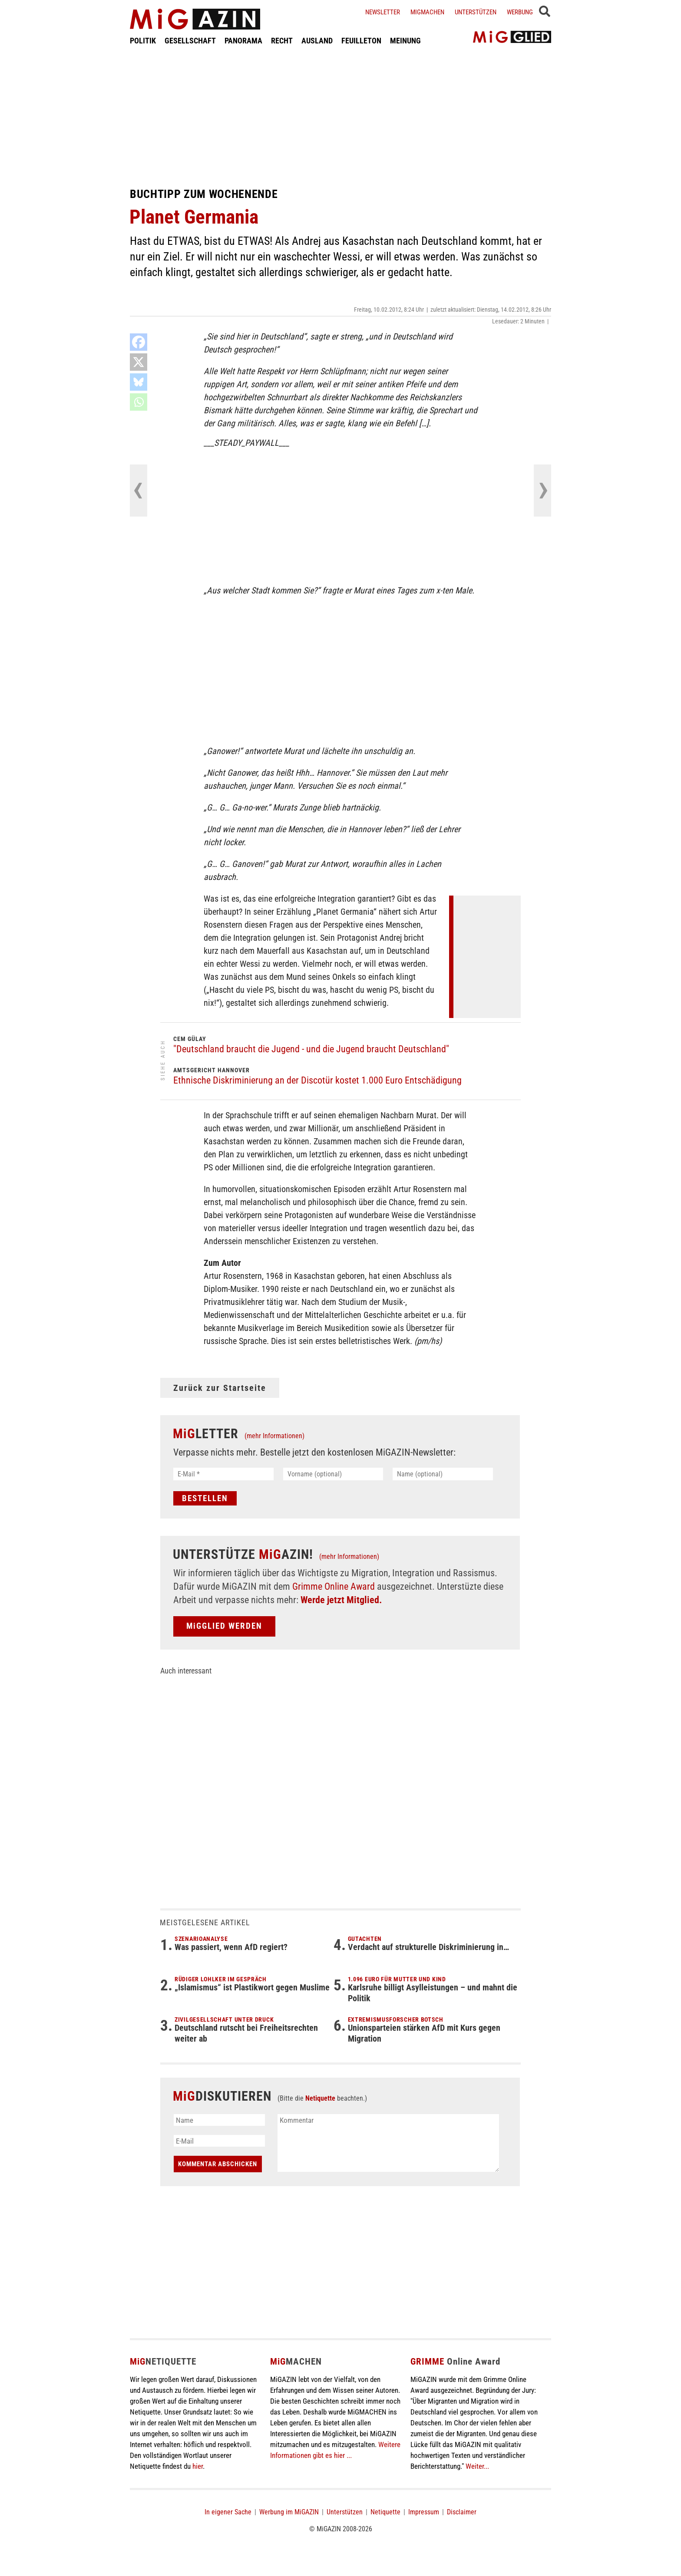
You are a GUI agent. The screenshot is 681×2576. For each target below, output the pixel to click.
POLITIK (143, 40)
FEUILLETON (361, 40)
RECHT (282, 40)
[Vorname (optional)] (333, 1474)
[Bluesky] (138, 382)
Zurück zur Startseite (219, 1388)
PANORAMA (243, 40)
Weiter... (477, 2466)
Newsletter (382, 12)
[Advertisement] (340, 116)
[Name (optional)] (443, 1474)
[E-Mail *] (223, 1474)
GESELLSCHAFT (190, 40)
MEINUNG (405, 40)
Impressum (423, 2512)
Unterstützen (475, 12)
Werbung (520, 12)
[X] (138, 362)
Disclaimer (461, 2512)
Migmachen (427, 12)
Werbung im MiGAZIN (289, 2512)
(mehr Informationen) (274, 1436)
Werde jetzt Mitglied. (341, 1599)
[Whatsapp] (138, 402)
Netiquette (320, 2098)
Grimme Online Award (333, 1586)
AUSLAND (317, 40)
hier (197, 2466)
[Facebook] (138, 342)
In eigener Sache (228, 2512)
